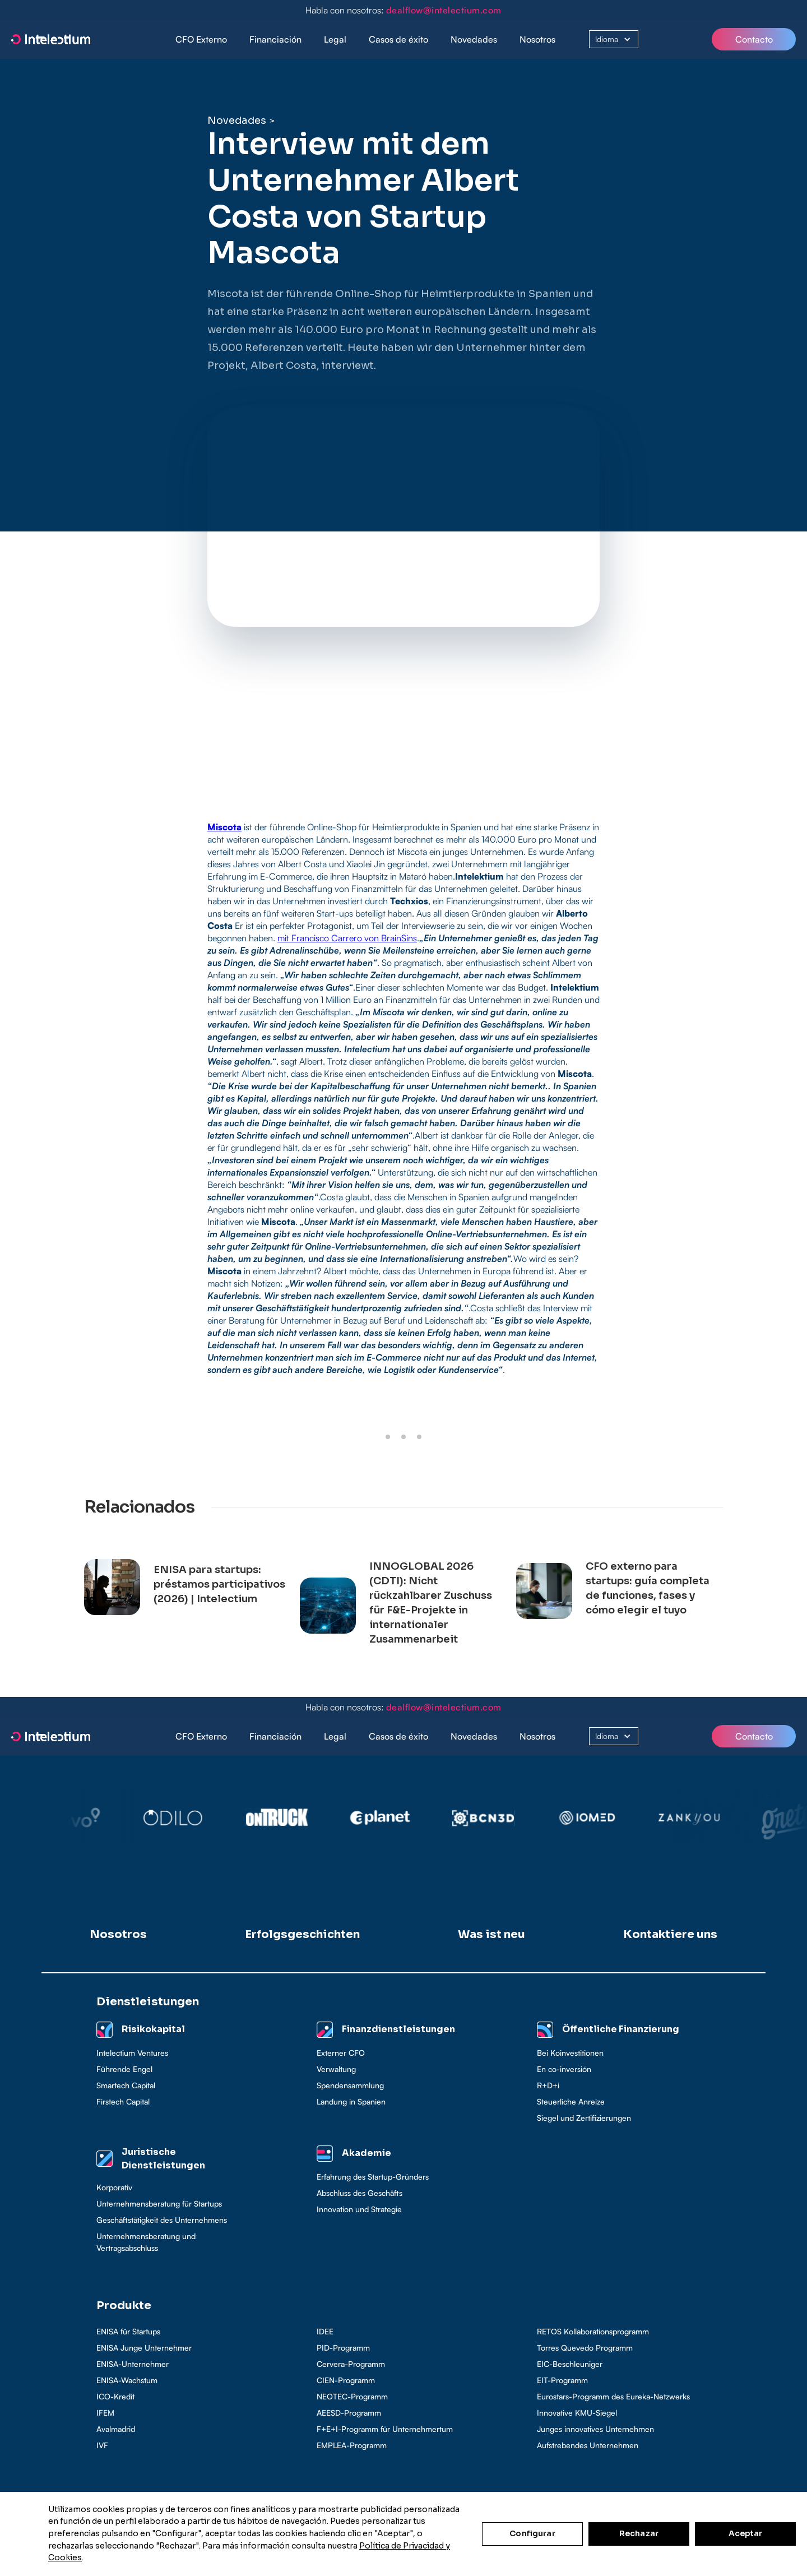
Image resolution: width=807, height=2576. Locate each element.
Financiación (275, 39)
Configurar (532, 2533)
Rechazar (638, 2533)
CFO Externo (201, 39)
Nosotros (537, 39)
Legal (335, 39)
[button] (275, 39)
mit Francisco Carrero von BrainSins (347, 938)
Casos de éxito (398, 39)
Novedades (474, 39)
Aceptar (746, 2533)
